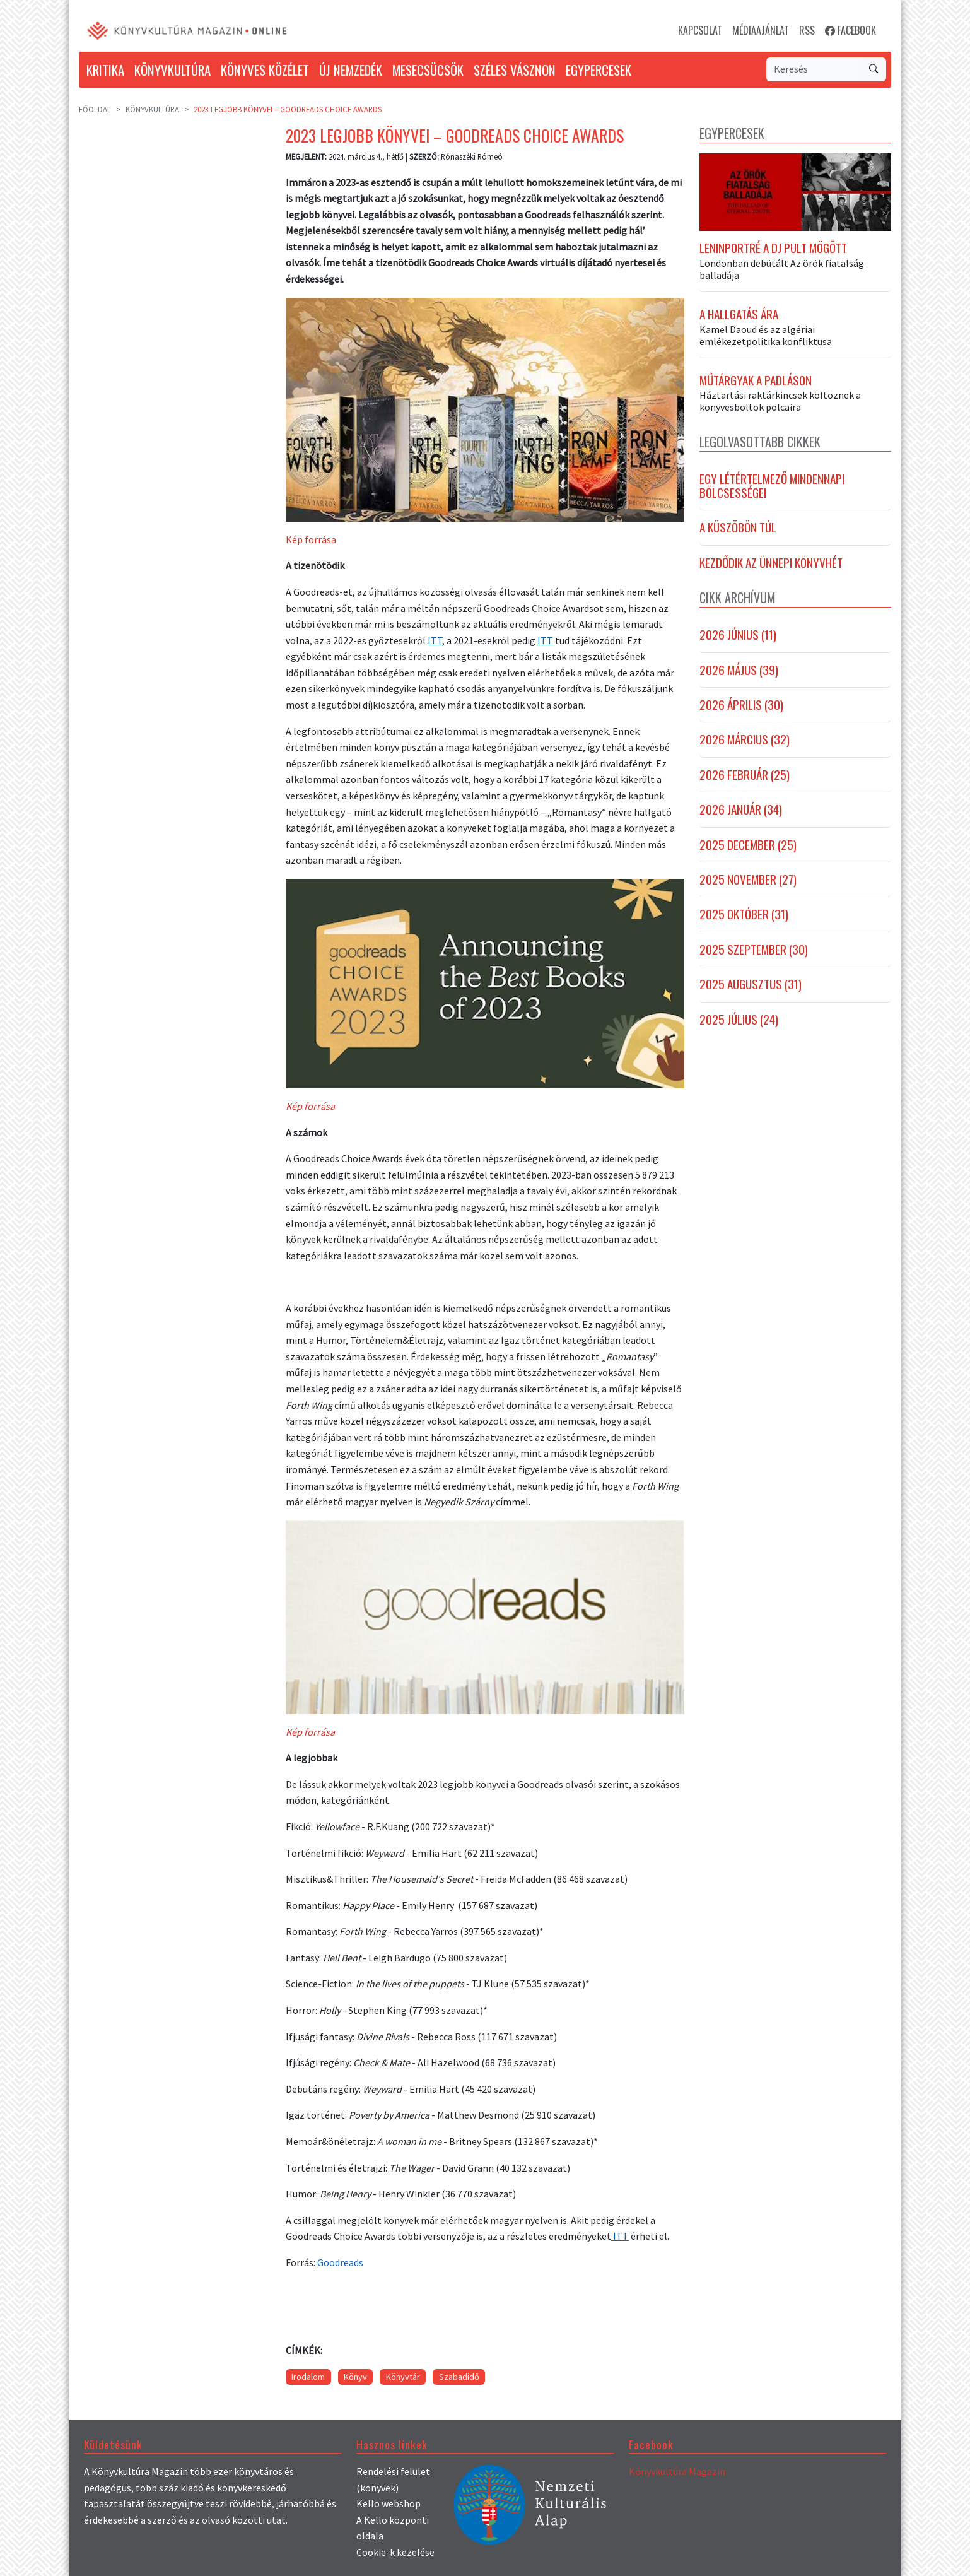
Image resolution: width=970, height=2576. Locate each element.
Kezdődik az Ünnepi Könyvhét (771, 563)
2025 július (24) (738, 1019)
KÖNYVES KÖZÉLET (265, 69)
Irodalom (308, 2376)
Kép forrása (311, 539)
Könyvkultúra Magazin (677, 2471)
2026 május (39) (738, 670)
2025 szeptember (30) (753, 949)
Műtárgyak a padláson (755, 380)
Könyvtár (403, 2376)
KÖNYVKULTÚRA (172, 69)
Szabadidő (459, 2376)
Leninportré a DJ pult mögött (773, 248)
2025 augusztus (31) (750, 984)
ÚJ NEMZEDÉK (350, 69)
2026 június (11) (737, 635)
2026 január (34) (740, 809)
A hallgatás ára (738, 314)
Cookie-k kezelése (395, 2552)
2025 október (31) (743, 914)
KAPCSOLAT (700, 30)
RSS (807, 30)
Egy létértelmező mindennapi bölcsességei (771, 486)
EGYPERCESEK (598, 69)
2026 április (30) (741, 705)
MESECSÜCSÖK (428, 69)
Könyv (355, 2376)
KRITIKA (105, 69)
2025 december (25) (748, 845)
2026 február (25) (744, 775)
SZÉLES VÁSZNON (515, 69)
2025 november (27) (748, 879)
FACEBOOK (850, 30)
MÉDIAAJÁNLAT (760, 30)
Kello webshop (388, 2503)
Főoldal (95, 109)
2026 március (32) (744, 739)
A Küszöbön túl (737, 527)
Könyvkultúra (152, 109)
